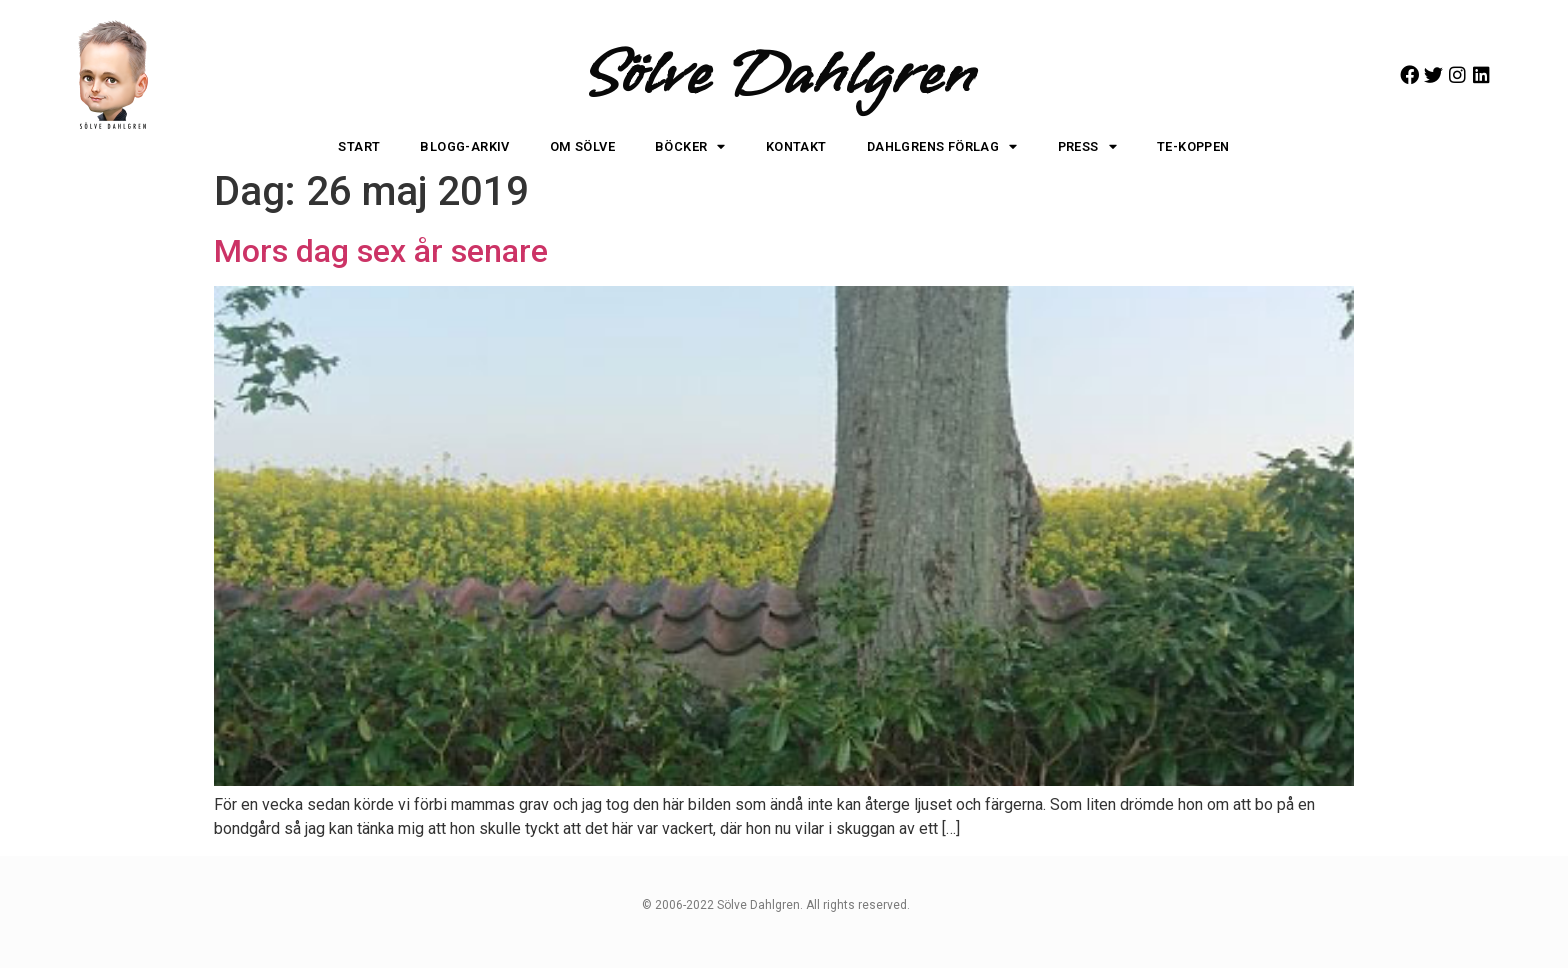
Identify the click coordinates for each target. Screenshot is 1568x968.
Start (359, 146)
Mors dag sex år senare (381, 251)
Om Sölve (582, 146)
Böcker (690, 147)
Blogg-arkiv (464, 146)
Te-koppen (1193, 146)
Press (1087, 147)
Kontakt (796, 146)
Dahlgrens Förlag (942, 147)
